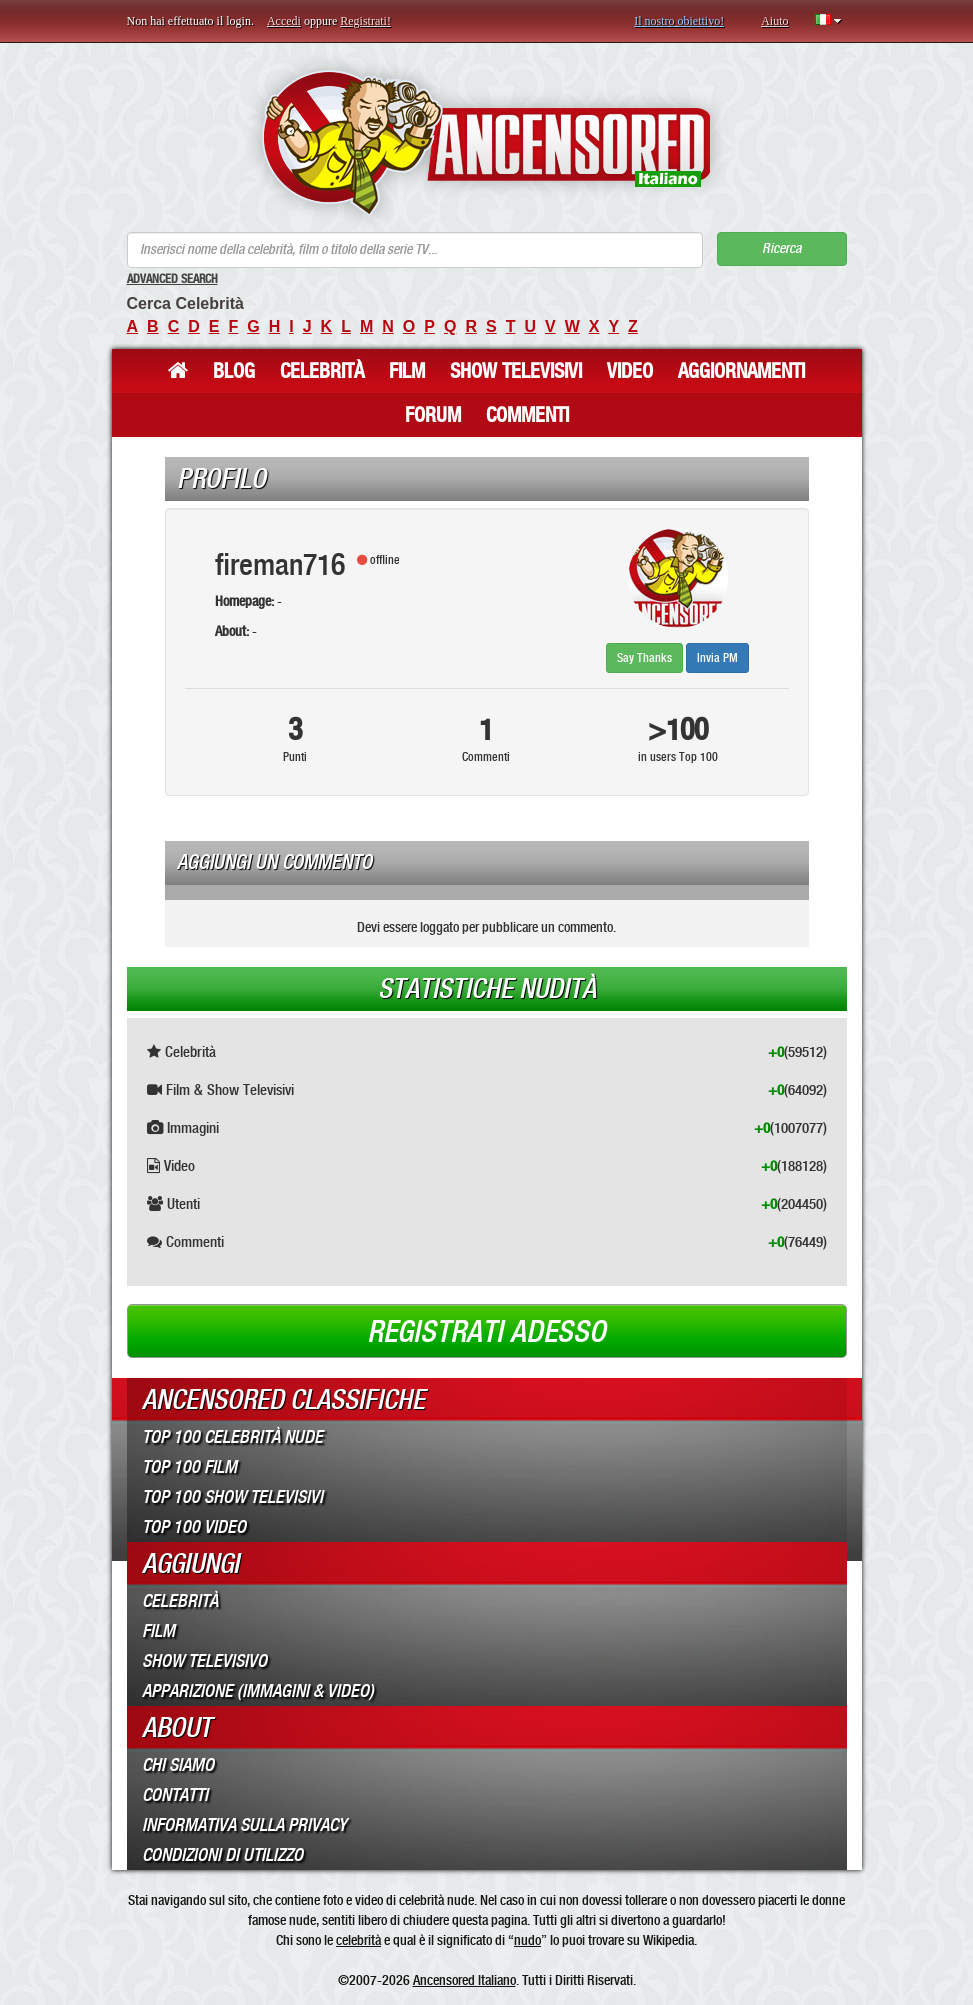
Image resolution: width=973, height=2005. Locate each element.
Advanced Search (172, 279)
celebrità (358, 1940)
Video (630, 371)
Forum (433, 415)
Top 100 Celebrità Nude (232, 1437)
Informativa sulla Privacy (244, 1825)
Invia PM (717, 658)
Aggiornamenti (741, 371)
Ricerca (781, 248)
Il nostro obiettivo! (679, 21)
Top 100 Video (194, 1527)
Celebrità (322, 371)
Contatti (175, 1795)
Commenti (527, 415)
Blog (234, 371)
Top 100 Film (189, 1467)
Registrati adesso (486, 1332)
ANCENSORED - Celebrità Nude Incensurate (486, 142)
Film (407, 371)
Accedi (284, 21)
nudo (527, 1940)
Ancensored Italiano (464, 1980)
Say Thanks (644, 658)
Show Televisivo (204, 1661)
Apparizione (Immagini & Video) (258, 1691)
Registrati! (365, 21)
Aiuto (774, 21)
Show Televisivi (516, 371)
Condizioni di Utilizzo (222, 1855)
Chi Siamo (178, 1765)
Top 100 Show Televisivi (232, 1497)
